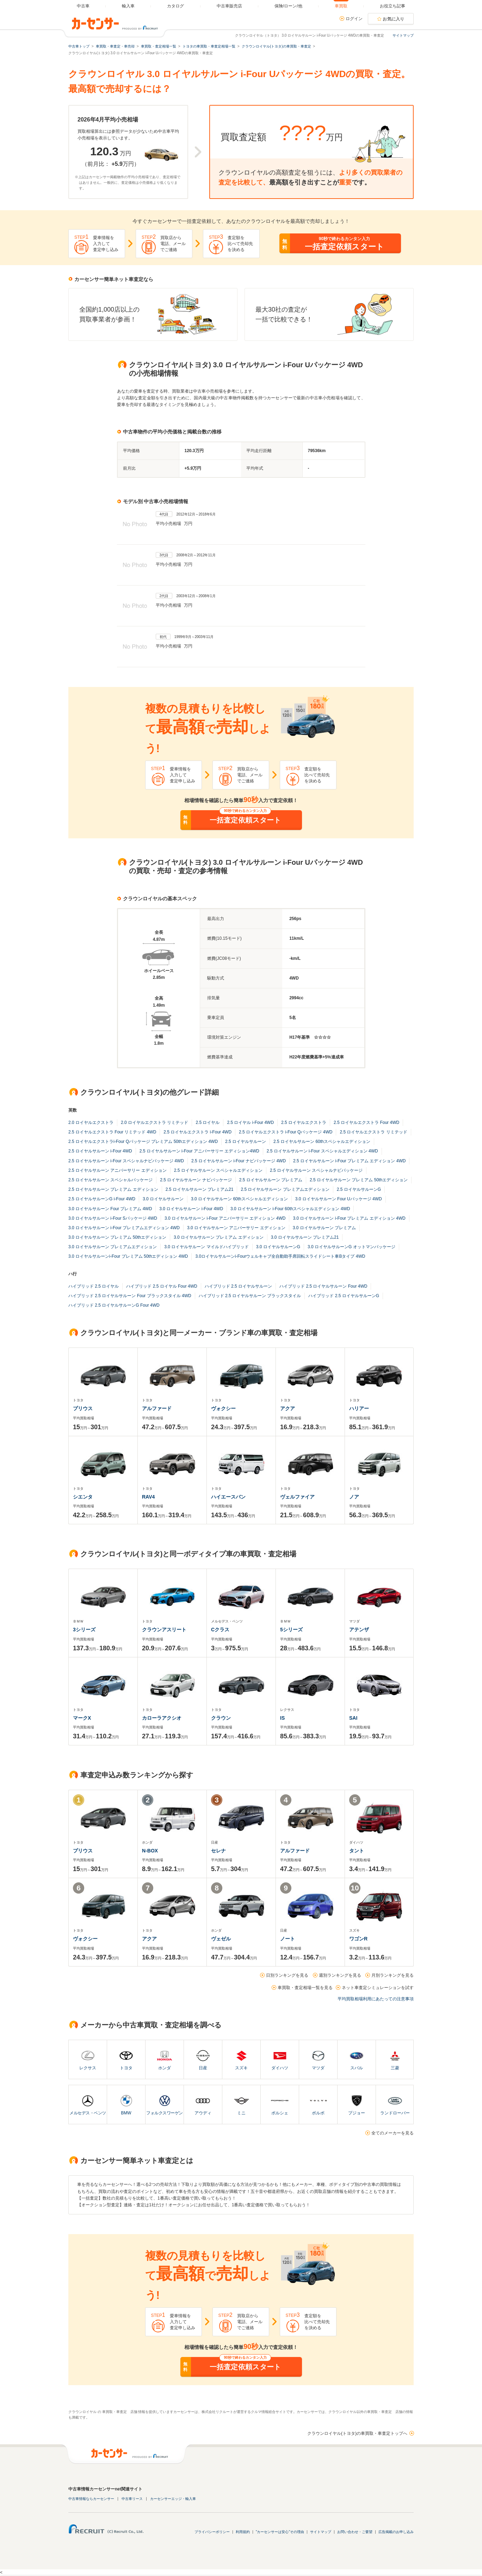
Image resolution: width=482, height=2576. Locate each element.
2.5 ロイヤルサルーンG (359, 1189)
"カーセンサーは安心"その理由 (280, 2532)
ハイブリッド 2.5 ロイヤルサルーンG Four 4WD (114, 1305)
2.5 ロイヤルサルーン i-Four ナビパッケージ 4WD (238, 1160)
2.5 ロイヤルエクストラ (303, 1122)
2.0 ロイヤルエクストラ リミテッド (154, 1122)
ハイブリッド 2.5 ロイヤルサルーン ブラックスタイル (250, 1295)
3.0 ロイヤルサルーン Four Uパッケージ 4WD (338, 1198)
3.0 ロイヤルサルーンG (278, 1246)
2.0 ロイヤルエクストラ (90, 1122)
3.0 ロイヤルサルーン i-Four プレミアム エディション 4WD (349, 1218)
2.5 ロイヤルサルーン (245, 1141)
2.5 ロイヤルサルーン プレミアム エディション (113, 1189)
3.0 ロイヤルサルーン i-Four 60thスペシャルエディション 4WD (290, 1208)
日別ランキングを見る (287, 1975)
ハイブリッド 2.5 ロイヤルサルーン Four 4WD (323, 1286)
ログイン (354, 18)
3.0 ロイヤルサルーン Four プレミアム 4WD (110, 1208)
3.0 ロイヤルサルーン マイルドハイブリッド (206, 1246)
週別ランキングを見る (340, 1975)
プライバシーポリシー (212, 2532)
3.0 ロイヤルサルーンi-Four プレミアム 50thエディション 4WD (128, 1256)
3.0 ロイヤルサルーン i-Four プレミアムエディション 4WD (124, 1227)
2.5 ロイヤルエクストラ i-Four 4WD (197, 1132)
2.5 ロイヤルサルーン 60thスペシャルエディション (321, 1141)
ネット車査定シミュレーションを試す (378, 1987)
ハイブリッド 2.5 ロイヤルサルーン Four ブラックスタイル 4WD (129, 1295)
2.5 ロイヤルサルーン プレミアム (270, 1179)
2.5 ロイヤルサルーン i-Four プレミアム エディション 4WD (349, 1160)
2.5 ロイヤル (208, 1122)
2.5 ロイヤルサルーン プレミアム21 (200, 1189)
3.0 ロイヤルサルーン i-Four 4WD (191, 1208)
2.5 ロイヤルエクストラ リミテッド (373, 1132)
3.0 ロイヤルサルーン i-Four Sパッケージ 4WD (112, 1218)
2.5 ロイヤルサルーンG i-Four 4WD (101, 1198)
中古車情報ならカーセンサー (91, 2499)
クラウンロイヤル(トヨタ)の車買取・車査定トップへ (357, 2433)
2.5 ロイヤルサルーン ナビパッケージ (195, 1179)
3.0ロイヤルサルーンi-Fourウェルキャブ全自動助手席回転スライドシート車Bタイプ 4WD (280, 1256)
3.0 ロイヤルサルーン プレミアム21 (305, 1237)
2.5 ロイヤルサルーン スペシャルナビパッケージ (316, 1170)
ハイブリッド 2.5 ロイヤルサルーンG (343, 1295)
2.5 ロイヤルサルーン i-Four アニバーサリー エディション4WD (199, 1151)
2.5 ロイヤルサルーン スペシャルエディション (218, 1170)
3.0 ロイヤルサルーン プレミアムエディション (112, 1246)
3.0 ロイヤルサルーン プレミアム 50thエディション (117, 1237)
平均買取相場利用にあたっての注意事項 (376, 1998)
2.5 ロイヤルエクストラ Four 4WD (366, 1122)
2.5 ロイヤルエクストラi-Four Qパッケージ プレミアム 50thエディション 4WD (143, 1141)
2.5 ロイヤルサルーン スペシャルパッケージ (110, 1179)
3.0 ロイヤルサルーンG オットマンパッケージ (351, 1246)
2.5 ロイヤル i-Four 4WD (250, 1122)
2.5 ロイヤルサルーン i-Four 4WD (100, 1151)
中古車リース (132, 2499)
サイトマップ (403, 35)
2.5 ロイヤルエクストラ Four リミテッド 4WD (112, 1132)
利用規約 (243, 2532)
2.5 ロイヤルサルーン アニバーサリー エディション (117, 1170)
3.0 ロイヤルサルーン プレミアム (324, 1227)
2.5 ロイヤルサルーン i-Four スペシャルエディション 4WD (322, 1151)
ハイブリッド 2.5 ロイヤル (93, 1286)
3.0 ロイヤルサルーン (163, 1198)
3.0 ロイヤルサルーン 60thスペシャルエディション (239, 1198)
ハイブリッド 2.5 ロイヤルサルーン (238, 1286)
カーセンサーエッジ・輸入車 (173, 2499)
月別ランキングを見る (392, 1975)
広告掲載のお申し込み (396, 2532)
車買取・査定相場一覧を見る (305, 1987)
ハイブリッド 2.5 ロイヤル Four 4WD (161, 1286)
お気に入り (393, 19)
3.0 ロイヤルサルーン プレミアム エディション (219, 1237)
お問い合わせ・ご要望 (354, 2532)
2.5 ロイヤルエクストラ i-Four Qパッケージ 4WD (285, 1132)
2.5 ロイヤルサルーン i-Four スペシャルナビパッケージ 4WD (126, 1160)
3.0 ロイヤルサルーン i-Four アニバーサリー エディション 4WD (225, 1218)
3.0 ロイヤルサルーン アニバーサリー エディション (236, 1227)
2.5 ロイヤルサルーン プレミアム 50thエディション (359, 1179)
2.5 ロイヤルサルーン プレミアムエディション (285, 1189)
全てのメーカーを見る (392, 2133)
